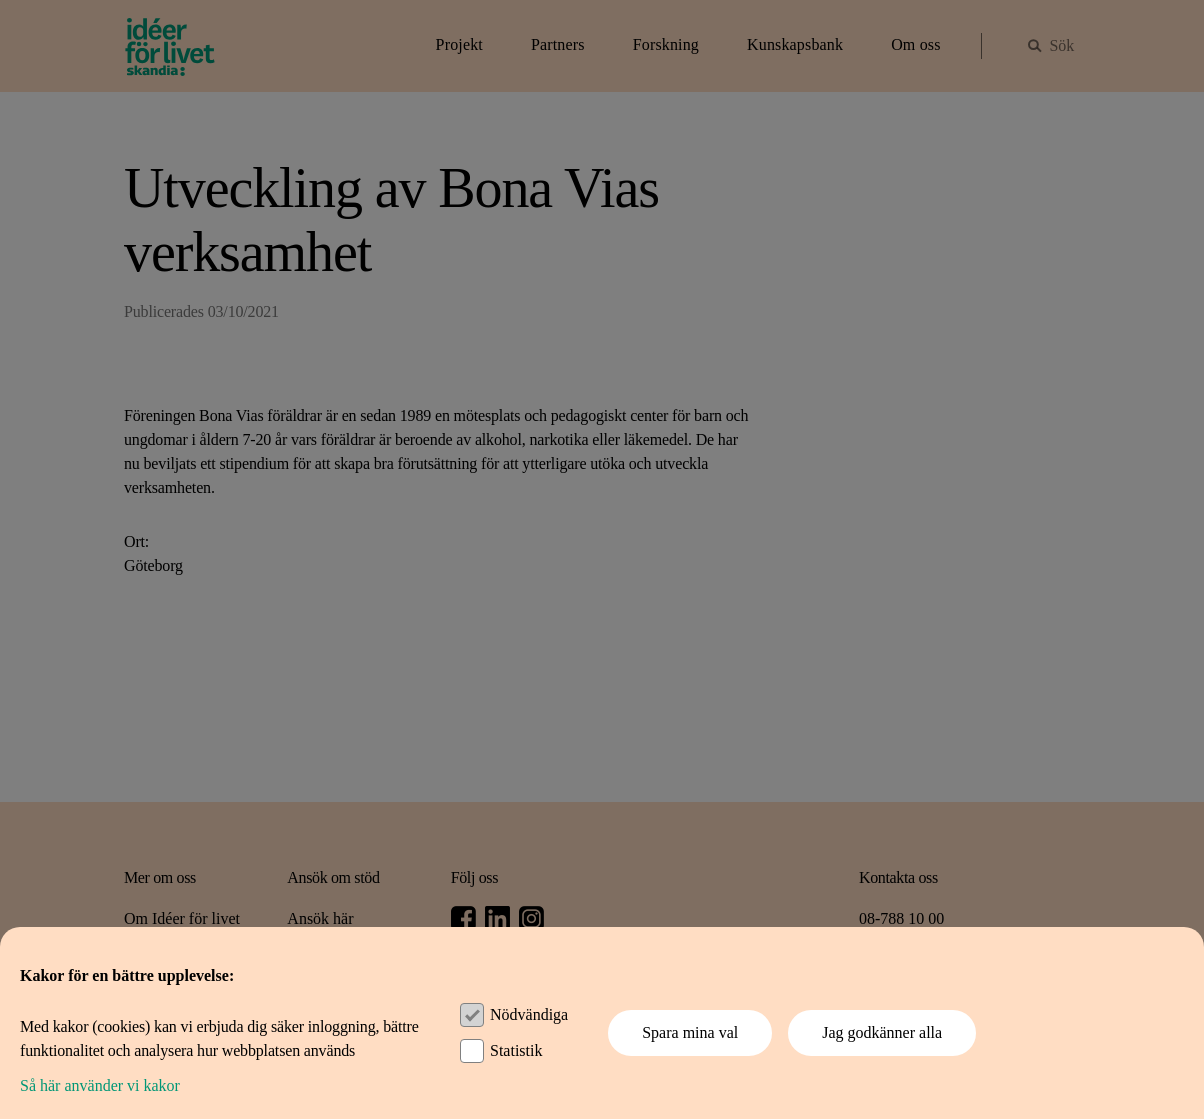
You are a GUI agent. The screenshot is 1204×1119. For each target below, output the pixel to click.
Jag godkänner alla (882, 1032)
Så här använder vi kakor (100, 1085)
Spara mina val (690, 1032)
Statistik (516, 1050)
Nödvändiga (529, 1014)
